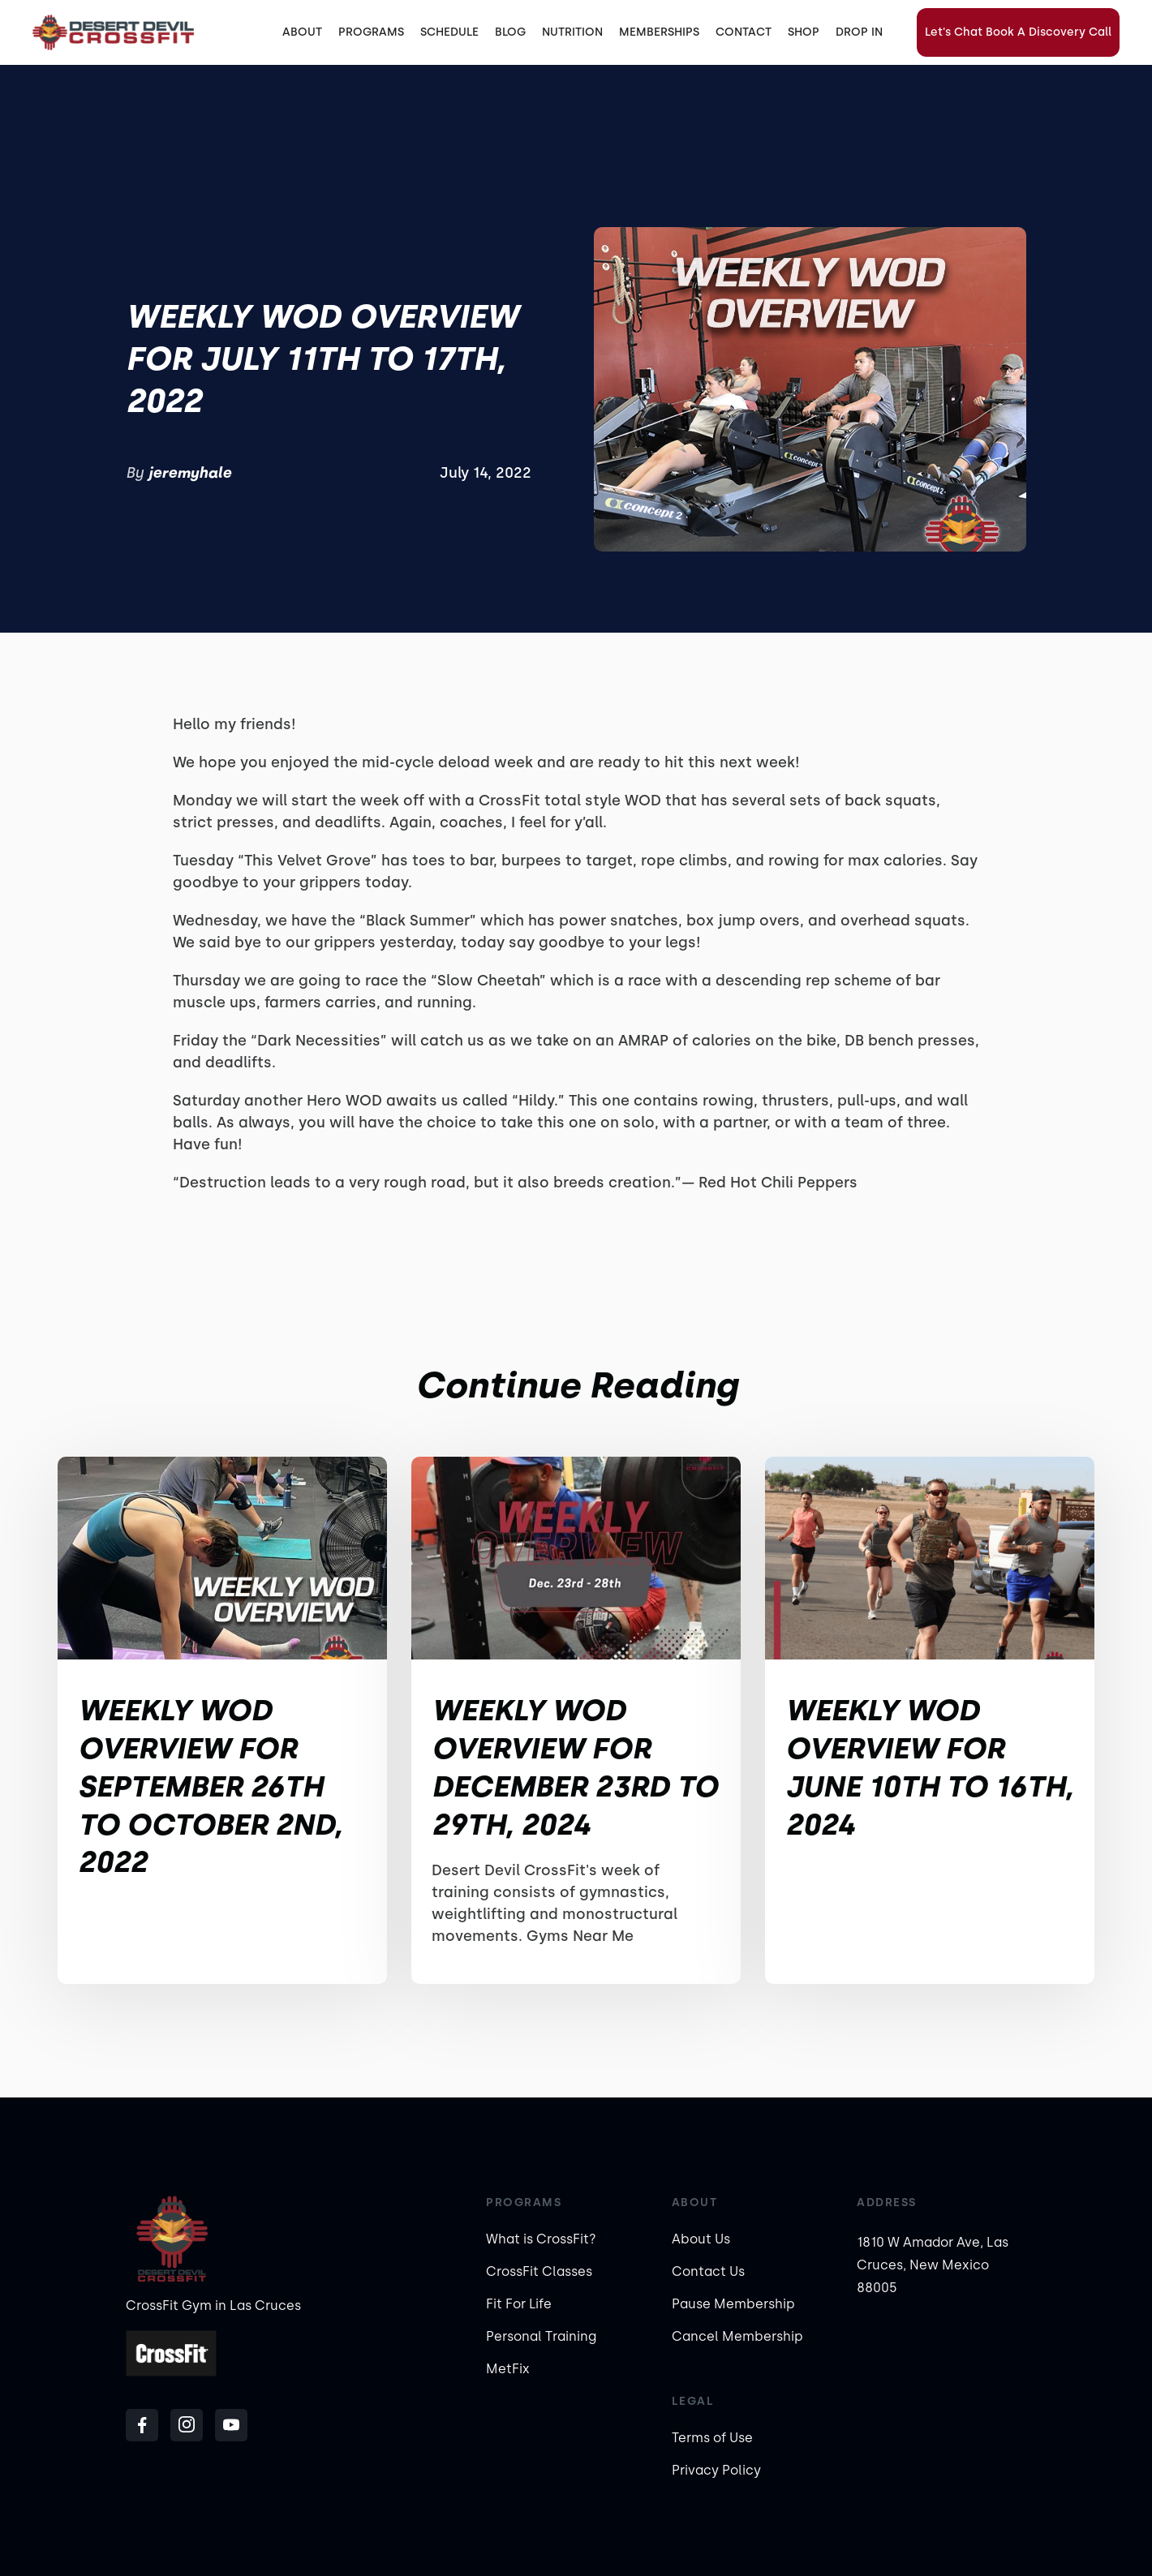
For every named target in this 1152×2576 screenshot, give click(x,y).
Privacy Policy (716, 2470)
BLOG (510, 32)
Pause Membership (733, 2304)
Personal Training (541, 2336)
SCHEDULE (449, 32)
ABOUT (302, 32)
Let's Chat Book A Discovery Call (1018, 32)
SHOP (803, 32)
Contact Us (708, 2271)
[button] (371, 32)
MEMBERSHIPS (659, 32)
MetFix (508, 2368)
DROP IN (859, 32)
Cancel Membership (737, 2336)
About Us (701, 2239)
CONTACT (744, 32)
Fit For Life (519, 2304)
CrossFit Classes (539, 2271)
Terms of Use (712, 2437)
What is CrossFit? (541, 2239)
